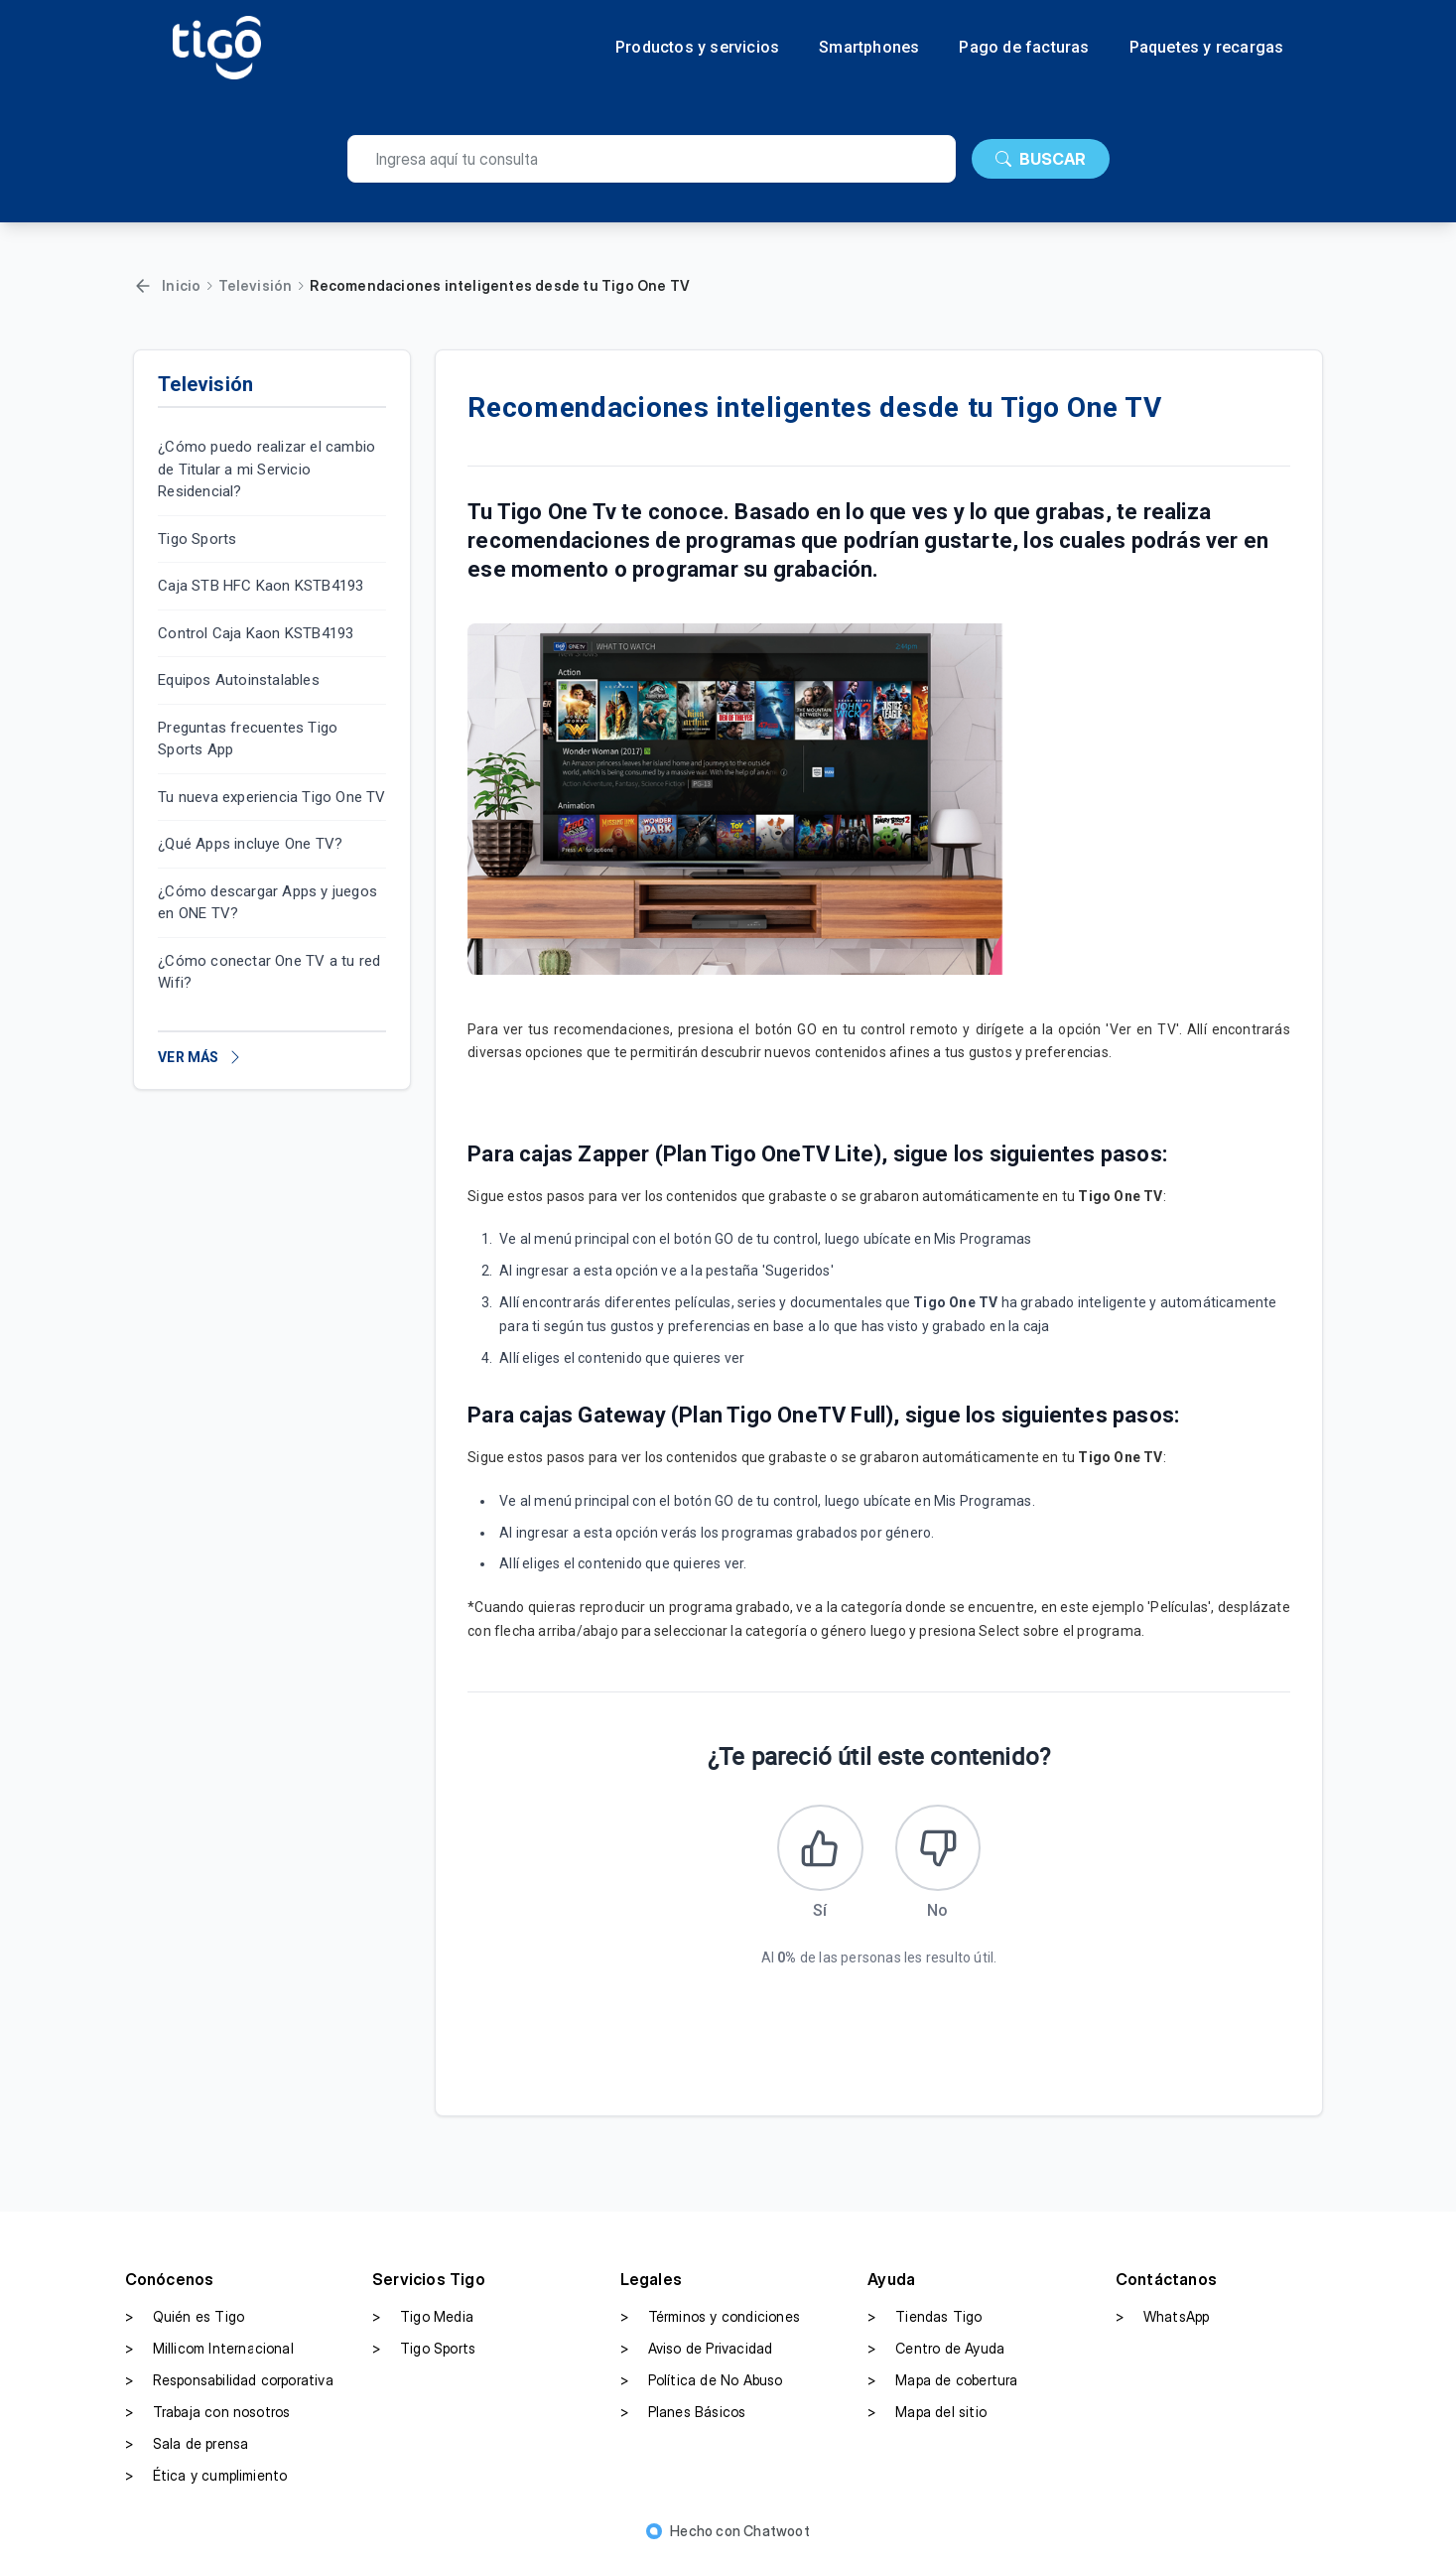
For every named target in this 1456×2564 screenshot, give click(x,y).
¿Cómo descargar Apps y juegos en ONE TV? (267, 902)
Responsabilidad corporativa (229, 2383)
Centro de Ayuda (935, 2352)
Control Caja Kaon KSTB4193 (255, 633)
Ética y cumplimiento (206, 2479)
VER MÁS (200, 1057)
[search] (651, 159)
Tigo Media (422, 2320)
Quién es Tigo (185, 2320)
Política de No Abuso (701, 2383)
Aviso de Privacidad (696, 2352)
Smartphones (869, 48)
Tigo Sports (197, 539)
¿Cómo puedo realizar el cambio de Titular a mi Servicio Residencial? (266, 469)
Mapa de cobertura (942, 2383)
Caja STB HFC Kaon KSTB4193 (260, 586)
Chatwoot (776, 2533)
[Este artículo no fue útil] (940, 1849)
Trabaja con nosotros (208, 2415)
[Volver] (143, 286)
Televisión (255, 285)
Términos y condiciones (710, 2320)
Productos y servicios (697, 48)
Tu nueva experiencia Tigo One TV (271, 797)
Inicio (181, 285)
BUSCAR (1040, 159)
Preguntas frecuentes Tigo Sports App (247, 739)
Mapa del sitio (927, 2415)
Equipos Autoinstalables (239, 680)
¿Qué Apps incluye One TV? (250, 844)
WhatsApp (1163, 2320)
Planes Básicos (683, 2415)
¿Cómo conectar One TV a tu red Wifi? (269, 972)
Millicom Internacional (209, 2352)
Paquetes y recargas (1206, 48)
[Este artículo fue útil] (818, 1849)
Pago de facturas (1024, 48)
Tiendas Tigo (924, 2320)
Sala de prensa (187, 2447)
